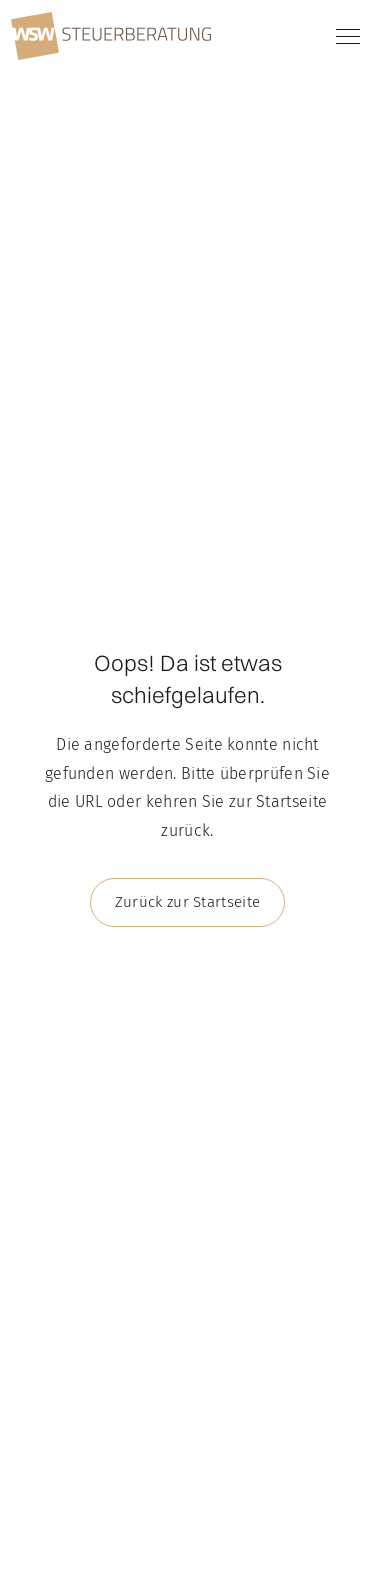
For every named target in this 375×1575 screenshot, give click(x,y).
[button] (344, 36)
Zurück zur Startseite (187, 902)
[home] (111, 36)
